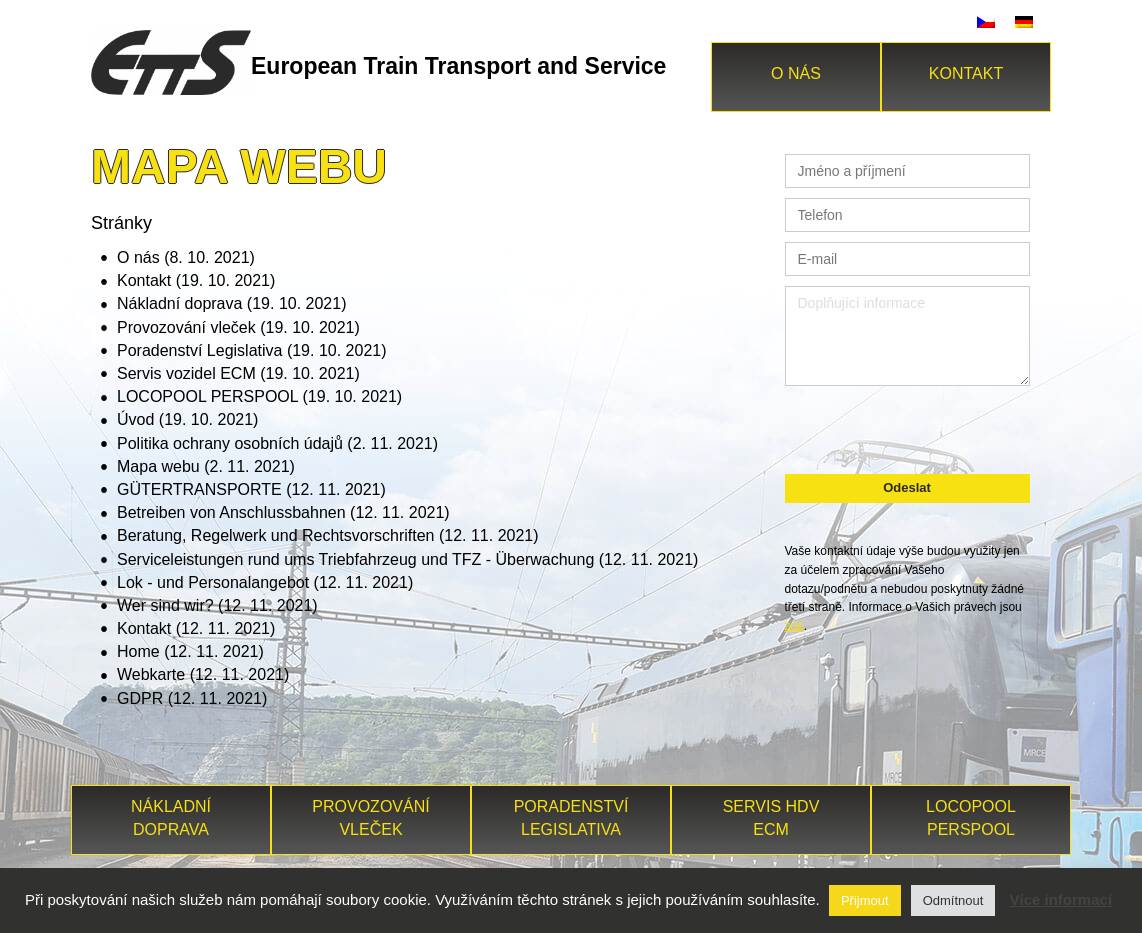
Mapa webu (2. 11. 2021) (206, 466)
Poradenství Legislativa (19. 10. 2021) (252, 350)
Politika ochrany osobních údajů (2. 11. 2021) (277, 443)
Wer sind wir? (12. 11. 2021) (217, 605)
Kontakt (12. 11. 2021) (196, 628)
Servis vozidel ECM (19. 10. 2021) (238, 373)
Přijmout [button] (865, 900)
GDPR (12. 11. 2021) (192, 698)
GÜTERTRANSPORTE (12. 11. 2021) (251, 489)
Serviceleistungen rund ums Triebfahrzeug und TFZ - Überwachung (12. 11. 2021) (407, 559)
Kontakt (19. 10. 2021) (196, 280)
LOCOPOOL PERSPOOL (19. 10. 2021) (259, 396)
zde (794, 626)
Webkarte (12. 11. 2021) (203, 674)
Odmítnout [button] (953, 900)
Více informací (1061, 899)
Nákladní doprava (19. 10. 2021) (231, 303)
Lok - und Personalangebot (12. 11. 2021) (265, 582)
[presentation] (906, 427)
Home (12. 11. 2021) (190, 651)
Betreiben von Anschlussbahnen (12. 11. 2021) (283, 512)
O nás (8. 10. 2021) (186, 257)
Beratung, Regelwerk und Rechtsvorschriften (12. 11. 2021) (328, 535)
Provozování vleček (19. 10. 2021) (238, 327)
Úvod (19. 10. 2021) (187, 419)
